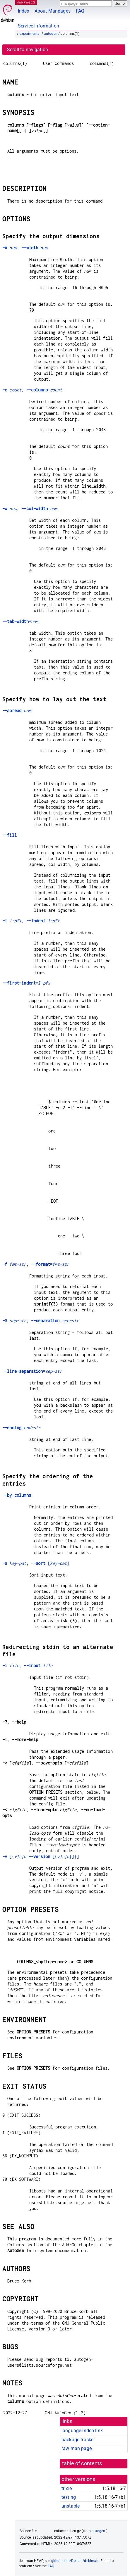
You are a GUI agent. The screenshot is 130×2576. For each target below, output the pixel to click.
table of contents (82, 2463)
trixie (66, 2488)
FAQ (80, 11)
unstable (70, 2506)
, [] (35, 1563)
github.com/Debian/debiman (75, 2561)
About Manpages (53, 11)
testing (68, 2497)
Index (23, 11)
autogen (50, 34)
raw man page (76, 2448)
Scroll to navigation (27, 49)
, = (25, 247)
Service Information (38, 26)
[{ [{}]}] (40, 1856)
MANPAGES (26, 2)
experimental (30, 34)
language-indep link (82, 2430)
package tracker (78, 2439)
